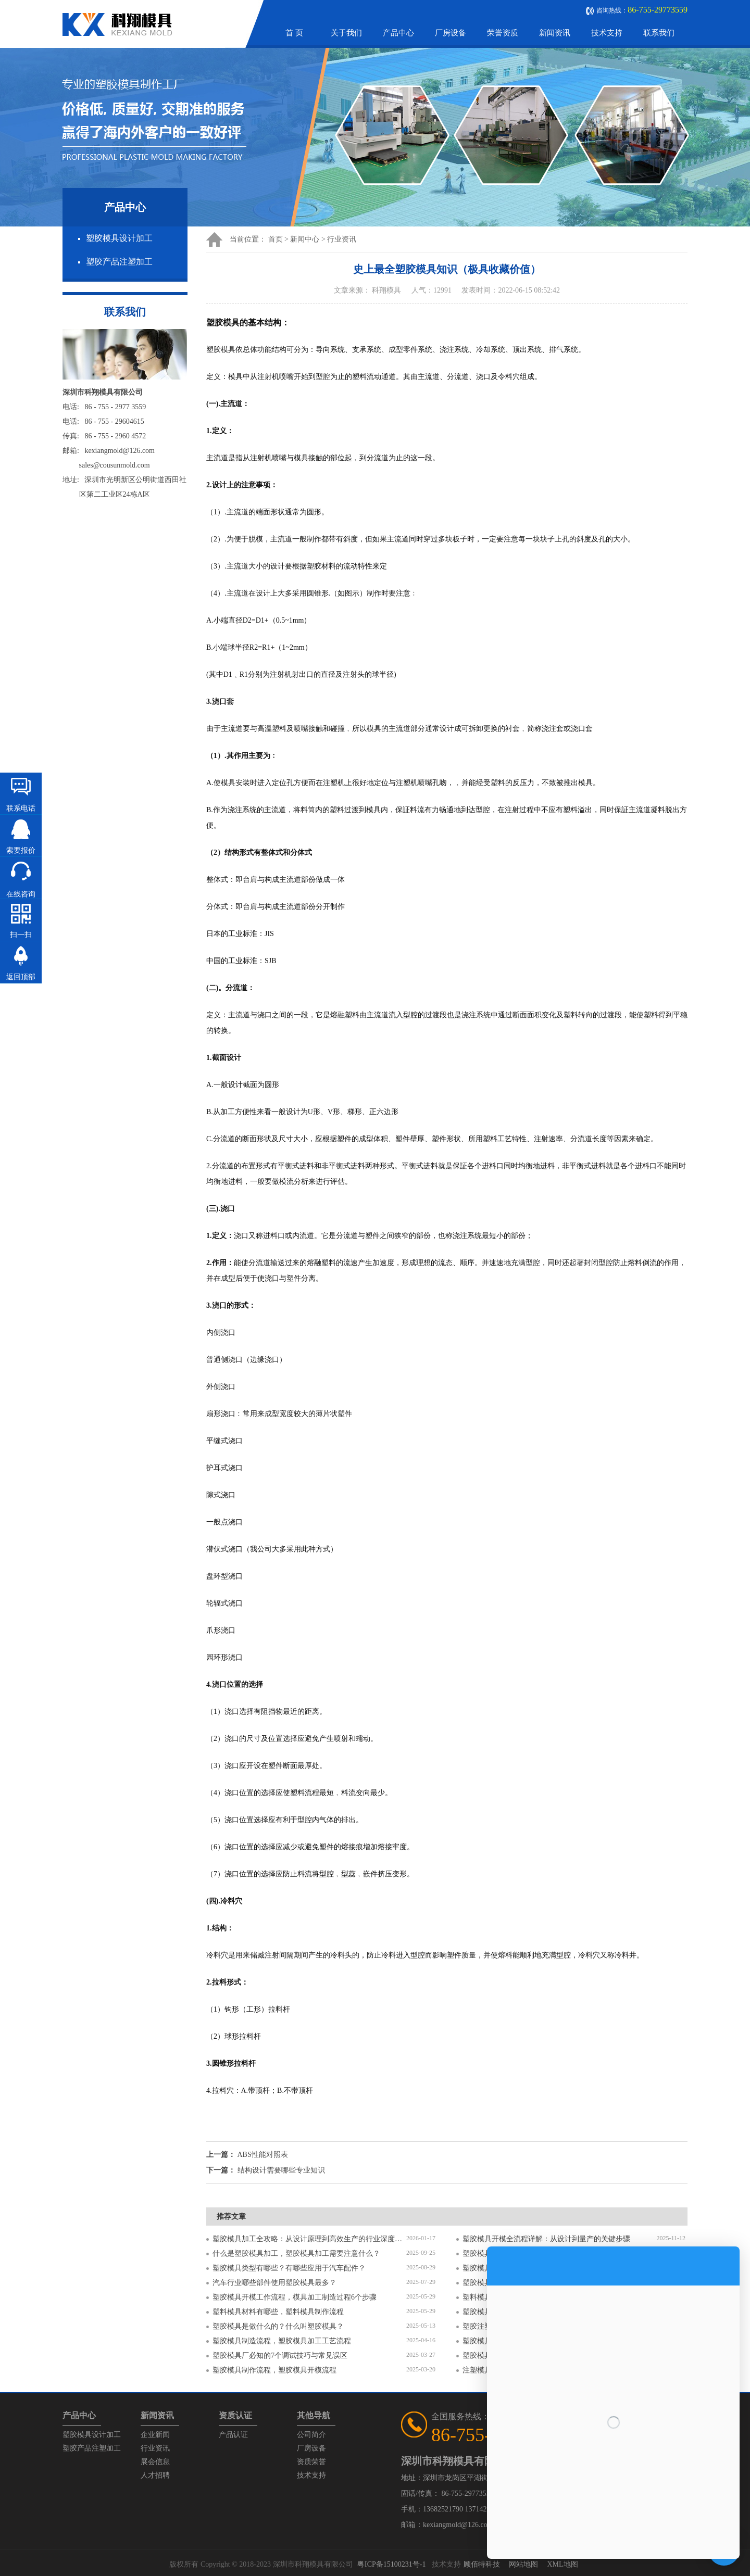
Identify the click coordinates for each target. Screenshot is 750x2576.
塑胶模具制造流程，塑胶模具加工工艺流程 (282, 2341)
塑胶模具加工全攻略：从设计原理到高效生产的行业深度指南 (309, 2239)
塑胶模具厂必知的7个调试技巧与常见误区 (280, 2355)
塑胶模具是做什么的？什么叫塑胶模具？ (278, 2326)
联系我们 (658, 33)
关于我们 (346, 33)
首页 (275, 239)
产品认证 (233, 2435)
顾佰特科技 (482, 2564)
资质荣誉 (311, 2462)
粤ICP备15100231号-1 (391, 2564)
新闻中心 (304, 239)
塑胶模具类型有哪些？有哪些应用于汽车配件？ (289, 2268)
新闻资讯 (554, 33)
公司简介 (311, 2435)
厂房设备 (450, 33)
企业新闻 (155, 2435)
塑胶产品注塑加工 (119, 261)
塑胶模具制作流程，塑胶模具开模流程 (274, 2370)
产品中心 (398, 33)
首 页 (294, 33)
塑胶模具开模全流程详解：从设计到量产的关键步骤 (546, 2239)
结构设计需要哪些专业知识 (281, 2170)
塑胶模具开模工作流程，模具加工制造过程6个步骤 (295, 2297)
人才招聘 (155, 2475)
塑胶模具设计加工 (119, 238)
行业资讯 (341, 239)
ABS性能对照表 (263, 2154)
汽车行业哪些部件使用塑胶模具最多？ (274, 2283)
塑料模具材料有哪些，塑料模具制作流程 (278, 2312)
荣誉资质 (502, 33)
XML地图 (562, 2564)
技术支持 (606, 33)
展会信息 (155, 2462)
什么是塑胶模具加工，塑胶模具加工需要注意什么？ (296, 2253)
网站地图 (523, 2564)
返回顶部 (20, 977)
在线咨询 (20, 894)
